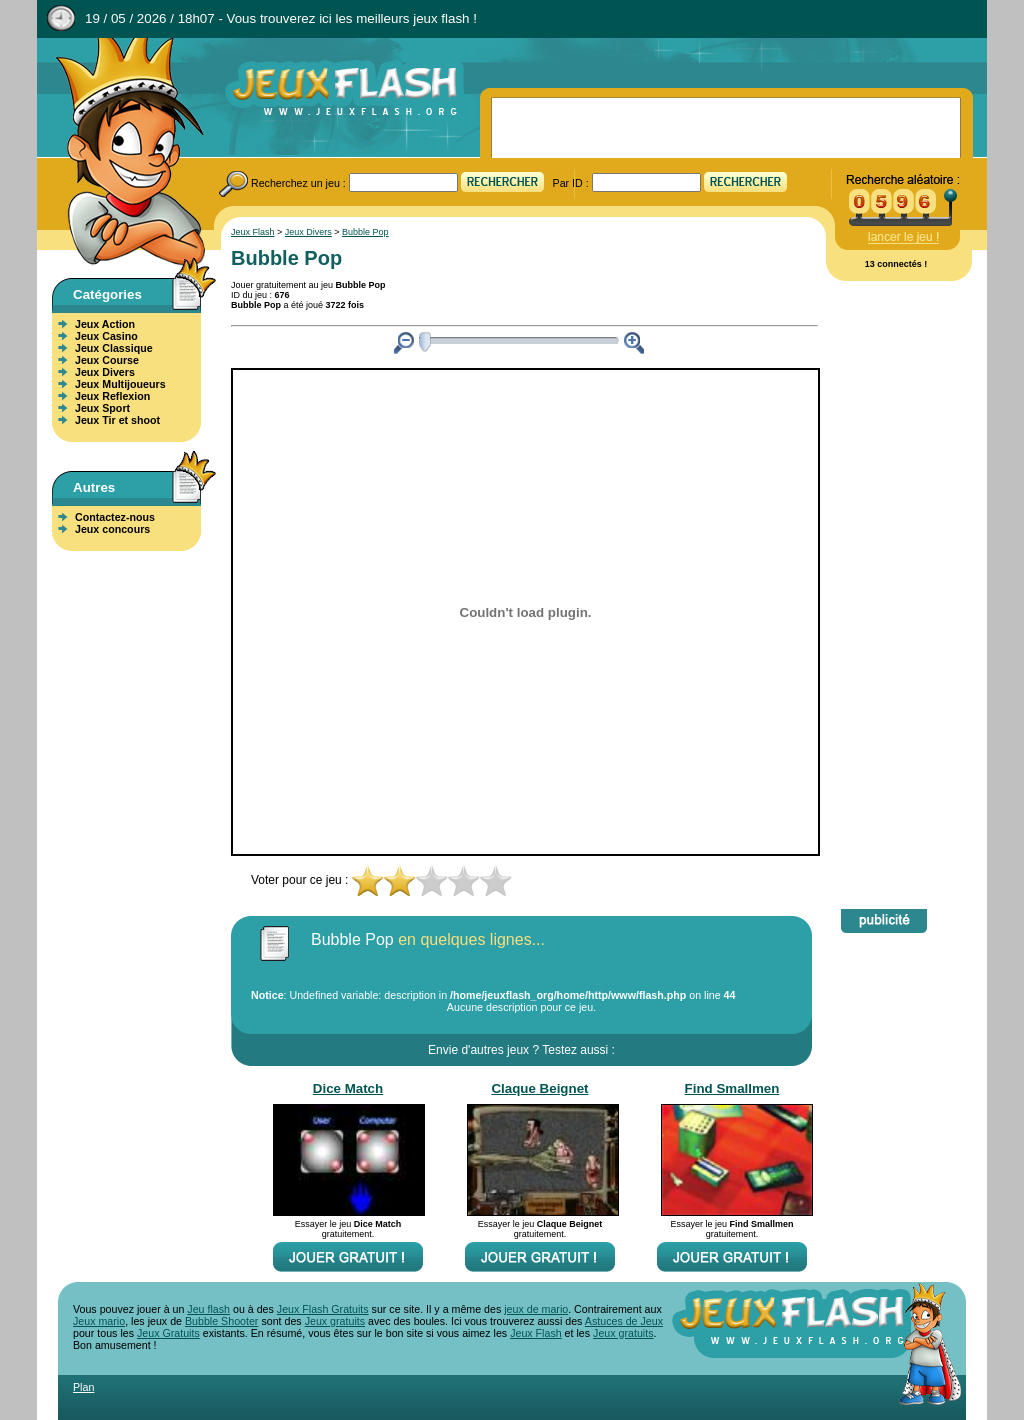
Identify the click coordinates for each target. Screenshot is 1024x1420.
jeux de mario (536, 1309)
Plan (83, 1387)
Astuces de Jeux (624, 1321)
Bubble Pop (365, 232)
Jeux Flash (122, 153)
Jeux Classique (114, 348)
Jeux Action (105, 324)
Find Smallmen (732, 1088)
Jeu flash (208, 1309)
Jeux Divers (105, 372)
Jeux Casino (106, 336)
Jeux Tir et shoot (117, 420)
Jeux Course (107, 360)
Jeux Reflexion (112, 396)
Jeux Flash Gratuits (323, 1309)
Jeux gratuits (335, 1321)
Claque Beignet (539, 1088)
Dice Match (348, 1088)
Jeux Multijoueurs (120, 384)
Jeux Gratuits (168, 1333)
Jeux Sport (102, 408)
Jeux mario (99, 1321)
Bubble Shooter (221, 1321)
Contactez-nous (115, 517)
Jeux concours (112, 529)
